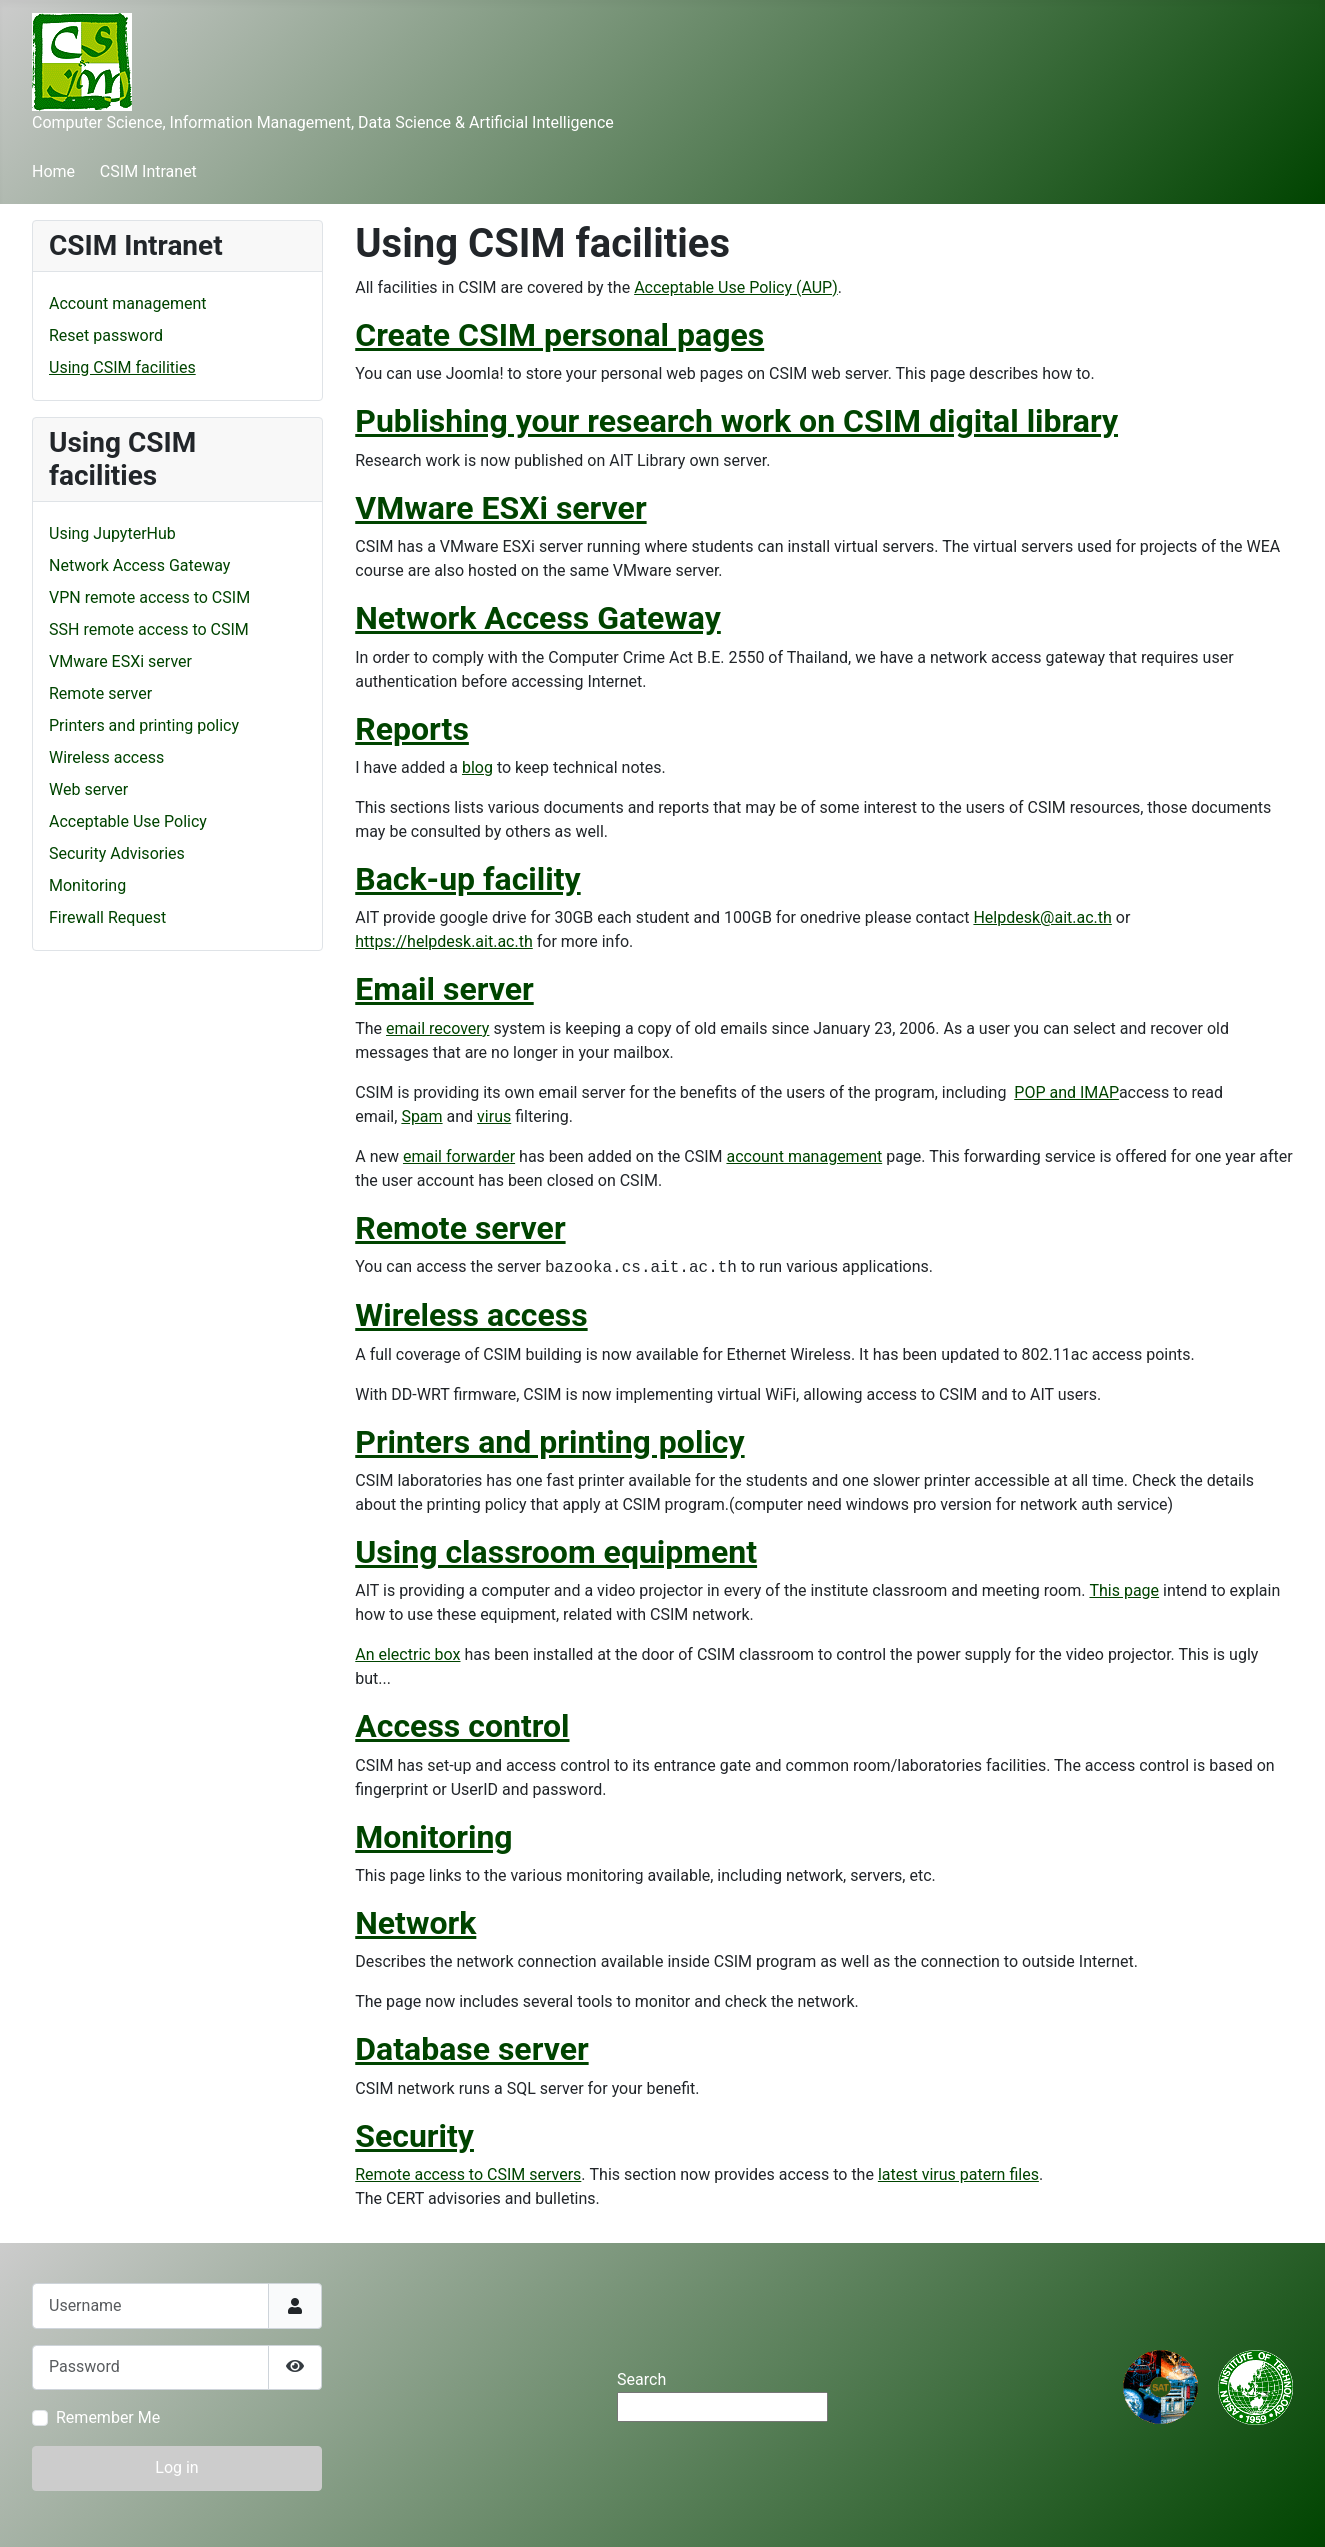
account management (804, 1156)
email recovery (437, 1028)
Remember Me (108, 2417)
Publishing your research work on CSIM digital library (736, 421)
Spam (421, 1116)
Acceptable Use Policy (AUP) (736, 287)
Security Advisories (117, 853)
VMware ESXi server (120, 661)
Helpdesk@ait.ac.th (1042, 917)
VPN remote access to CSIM (149, 597)
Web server (88, 789)
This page (1124, 1590)
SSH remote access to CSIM (149, 629)
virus (494, 1116)
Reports (412, 729)
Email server (444, 989)
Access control (462, 1726)
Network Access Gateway (139, 565)
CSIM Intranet (148, 171)
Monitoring (87, 885)
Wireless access (106, 757)
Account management (128, 303)
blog (477, 767)
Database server (471, 2049)
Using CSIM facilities (122, 367)
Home (53, 171)
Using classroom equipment (556, 1552)
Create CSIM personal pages (559, 335)
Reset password (106, 335)
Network (415, 1923)
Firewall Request (107, 917)
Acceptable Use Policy (128, 821)
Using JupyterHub (112, 533)
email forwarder (459, 1156)
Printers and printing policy (144, 725)
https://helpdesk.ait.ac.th (444, 941)
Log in (176, 2467)
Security (414, 2136)
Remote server (100, 693)
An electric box (407, 1654)
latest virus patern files (958, 2174)
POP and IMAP (1066, 1092)
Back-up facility (467, 879)
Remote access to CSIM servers (468, 2174)
